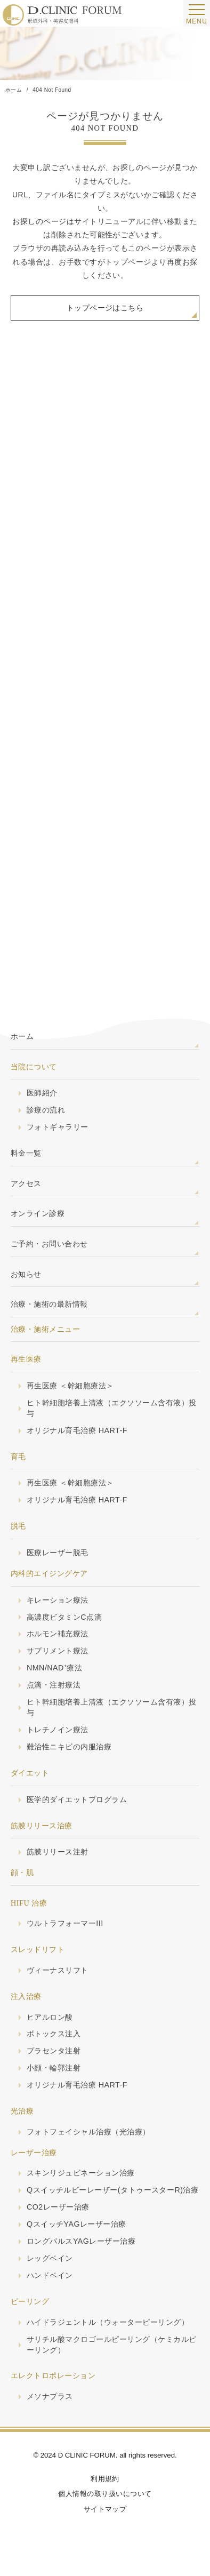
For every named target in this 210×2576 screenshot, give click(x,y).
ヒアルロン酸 (50, 2017)
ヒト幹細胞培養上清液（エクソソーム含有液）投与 (112, 1408)
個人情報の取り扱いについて (104, 2494)
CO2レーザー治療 (58, 2207)
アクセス (26, 1183)
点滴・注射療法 (53, 1685)
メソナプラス (50, 2396)
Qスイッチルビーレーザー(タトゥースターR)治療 (112, 2190)
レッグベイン (50, 2258)
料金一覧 (26, 1153)
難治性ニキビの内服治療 (69, 1746)
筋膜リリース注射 (57, 1851)
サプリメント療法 (57, 1650)
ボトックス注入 (53, 2033)
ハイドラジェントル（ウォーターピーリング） (108, 2322)
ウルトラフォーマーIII (65, 1923)
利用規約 (105, 2479)
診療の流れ (46, 1110)
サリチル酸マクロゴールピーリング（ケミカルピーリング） (112, 2344)
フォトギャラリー (57, 1127)
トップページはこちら (105, 308)
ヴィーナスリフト (57, 1970)
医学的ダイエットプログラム (77, 1799)
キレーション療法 (57, 1600)
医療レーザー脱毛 (57, 1552)
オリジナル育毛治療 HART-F (77, 1430)
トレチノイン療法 (57, 1729)
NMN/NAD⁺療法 (54, 1667)
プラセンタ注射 (53, 2050)
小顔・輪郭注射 (53, 2067)
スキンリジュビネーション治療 (81, 2173)
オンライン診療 (37, 1213)
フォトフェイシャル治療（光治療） (88, 2131)
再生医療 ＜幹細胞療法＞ (70, 1385)
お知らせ (26, 1274)
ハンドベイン (50, 2275)
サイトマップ (105, 2509)
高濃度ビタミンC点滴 (64, 1617)
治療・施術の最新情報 (49, 1304)
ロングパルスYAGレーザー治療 (81, 2241)
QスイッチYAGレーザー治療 (76, 2224)
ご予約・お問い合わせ (49, 1243)
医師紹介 (42, 1093)
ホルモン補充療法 (57, 1633)
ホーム (22, 1036)
